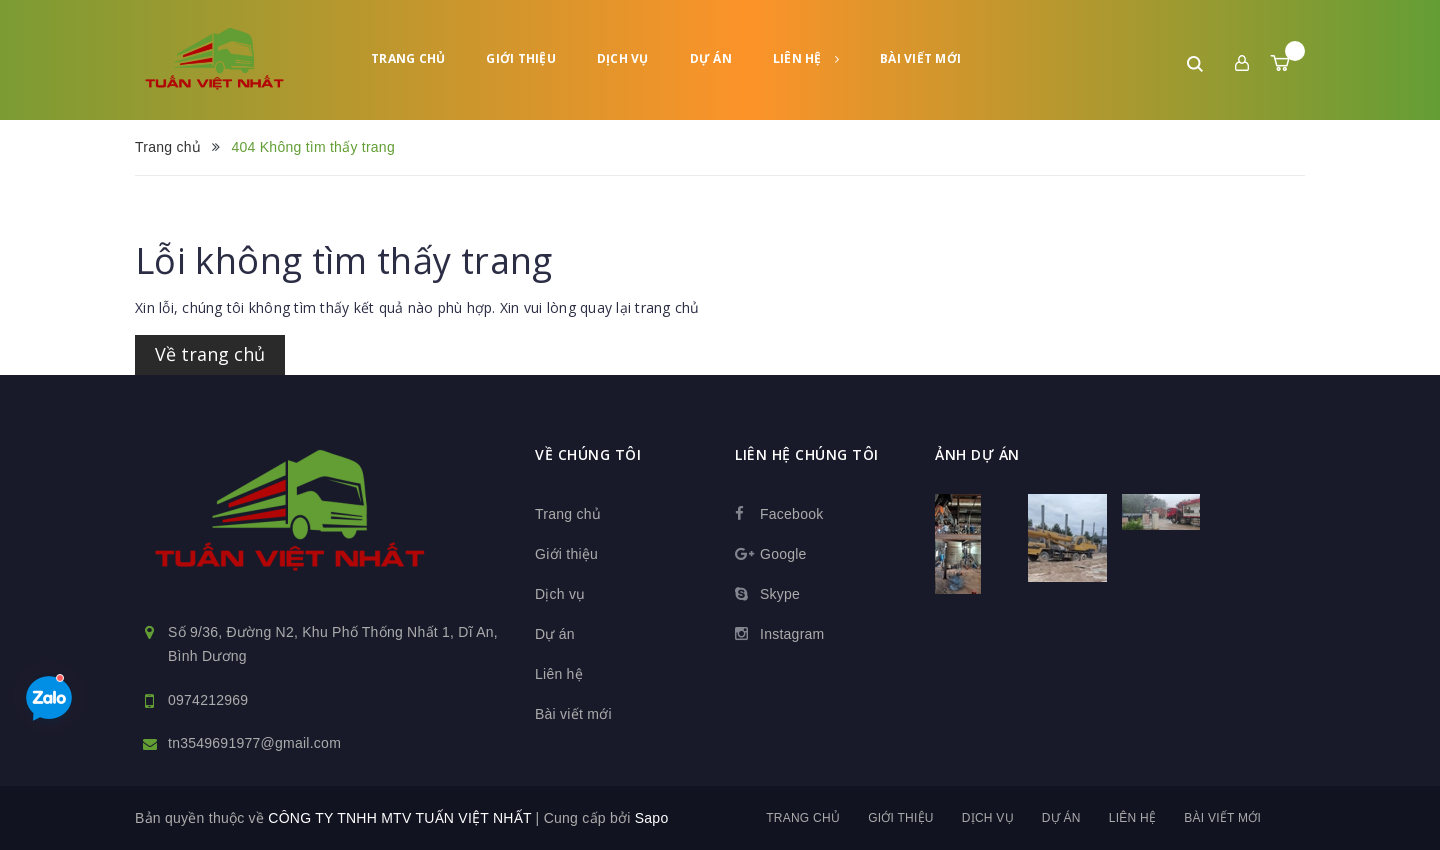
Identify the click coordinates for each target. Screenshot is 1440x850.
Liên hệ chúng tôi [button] (807, 454)
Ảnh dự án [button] (977, 454)
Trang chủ (408, 58)
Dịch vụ (623, 58)
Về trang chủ (210, 354)
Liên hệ (806, 58)
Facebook (791, 514)
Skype (780, 594)
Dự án (711, 58)
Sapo (652, 818)
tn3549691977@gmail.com (254, 743)
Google (783, 554)
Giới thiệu (521, 58)
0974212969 (208, 700)
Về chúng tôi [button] (588, 454)
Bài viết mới (920, 58)
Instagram (792, 634)
